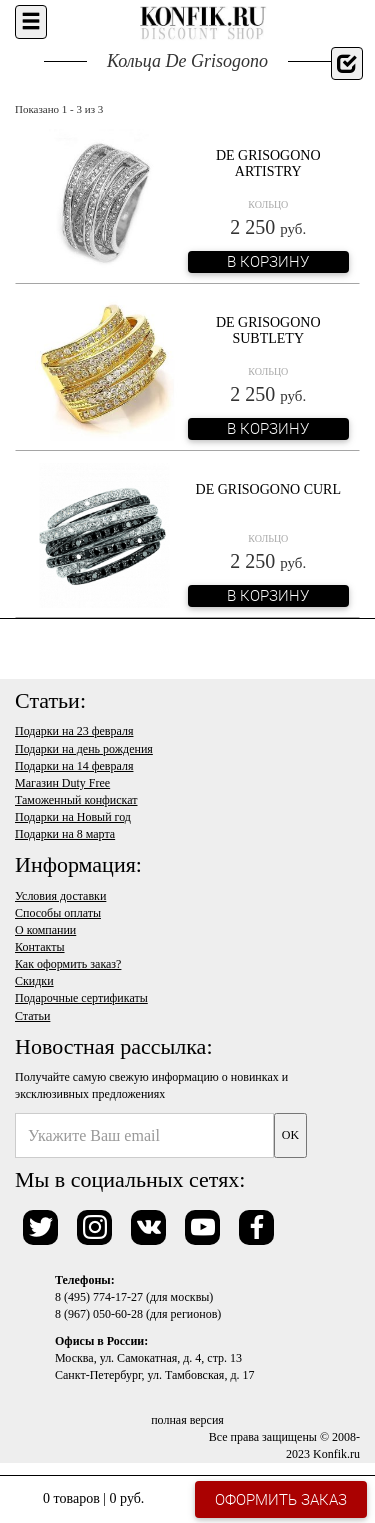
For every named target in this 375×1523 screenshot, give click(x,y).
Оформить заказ (281, 1499)
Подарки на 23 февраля (74, 731)
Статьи (32, 1016)
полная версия (187, 1420)
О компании (45, 930)
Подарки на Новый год (73, 817)
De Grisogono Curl (268, 489)
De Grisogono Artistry (268, 163)
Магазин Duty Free (62, 783)
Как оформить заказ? (68, 964)
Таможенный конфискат (76, 800)
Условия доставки (60, 896)
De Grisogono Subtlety (268, 330)
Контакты (40, 947)
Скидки (34, 981)
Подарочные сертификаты (81, 998)
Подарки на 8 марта (65, 834)
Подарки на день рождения (84, 749)
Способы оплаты (58, 913)
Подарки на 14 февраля (74, 766)
